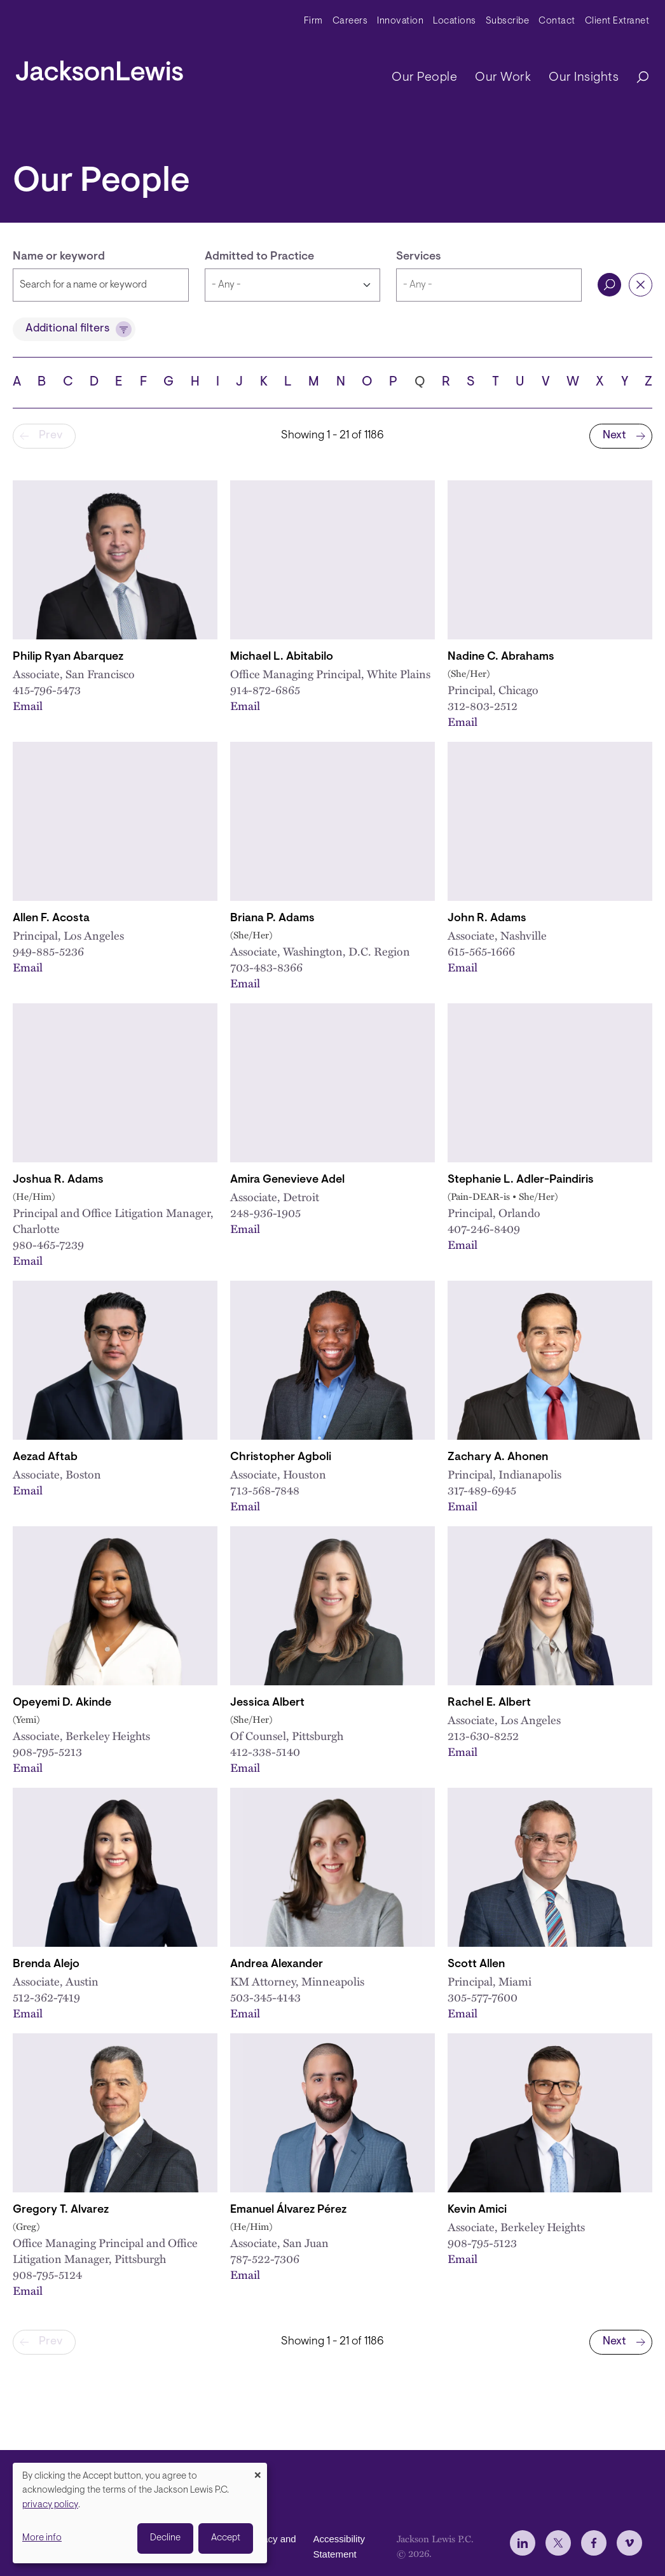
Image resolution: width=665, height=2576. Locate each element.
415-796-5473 (47, 689)
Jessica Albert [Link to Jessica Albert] (267, 1703)
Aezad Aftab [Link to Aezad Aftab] (45, 1457)
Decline (165, 2538)
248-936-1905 (265, 1212)
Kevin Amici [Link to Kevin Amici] (477, 2210)
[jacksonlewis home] (99, 67)
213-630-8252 (483, 1735)
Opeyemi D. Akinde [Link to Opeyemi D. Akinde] (62, 1703)
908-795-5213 (47, 1751)
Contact (556, 21)
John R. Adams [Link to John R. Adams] (487, 918)
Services (418, 257)
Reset (640, 284)
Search (609, 284)
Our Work (503, 77)
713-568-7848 (264, 1489)
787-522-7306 (264, 2258)
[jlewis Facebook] (594, 2543)
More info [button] (42, 2538)
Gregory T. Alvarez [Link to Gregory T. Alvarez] (61, 2210)
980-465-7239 (48, 1244)
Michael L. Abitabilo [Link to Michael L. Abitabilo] (281, 657)
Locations (454, 21)
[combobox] (489, 285)
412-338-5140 (265, 1751)
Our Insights (584, 77)
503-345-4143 (265, 1996)
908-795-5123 (482, 2242)
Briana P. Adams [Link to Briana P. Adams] (272, 918)
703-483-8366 (266, 966)
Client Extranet (617, 21)
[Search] (636, 78)
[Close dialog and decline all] (257, 2471)
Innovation (400, 21)
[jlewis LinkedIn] (522, 2543)
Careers (350, 21)
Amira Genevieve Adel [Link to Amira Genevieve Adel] (287, 1180)
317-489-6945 (482, 1489)
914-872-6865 (265, 689)
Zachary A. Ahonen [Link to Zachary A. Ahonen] (498, 1457)
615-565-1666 (481, 950)
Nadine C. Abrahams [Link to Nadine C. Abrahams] (501, 657)
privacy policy (50, 2505)
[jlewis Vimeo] (629, 2543)
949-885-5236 (48, 950)
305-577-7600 (483, 1996)
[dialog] (140, 2513)
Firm (313, 21)
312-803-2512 (483, 705)
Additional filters (67, 329)
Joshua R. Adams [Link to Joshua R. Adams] (58, 1180)
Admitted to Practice (259, 257)
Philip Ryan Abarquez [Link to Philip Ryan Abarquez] (68, 657)
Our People (424, 77)
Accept (225, 2538)
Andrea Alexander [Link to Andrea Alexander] (276, 1964)
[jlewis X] (558, 2543)
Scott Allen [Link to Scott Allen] (476, 1964)
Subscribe (508, 21)
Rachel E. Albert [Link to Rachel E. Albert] (489, 1703)
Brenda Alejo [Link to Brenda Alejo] (46, 1964)
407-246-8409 (484, 1228)
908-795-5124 (47, 2274)
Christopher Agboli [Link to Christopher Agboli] (280, 1457)
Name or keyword (59, 257)
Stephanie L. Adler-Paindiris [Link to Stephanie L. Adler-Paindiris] (521, 1180)
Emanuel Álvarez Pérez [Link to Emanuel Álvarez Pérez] (288, 2210)
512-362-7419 (46, 1996)
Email (28, 705)
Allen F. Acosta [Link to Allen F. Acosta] (51, 918)
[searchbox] (489, 285)
